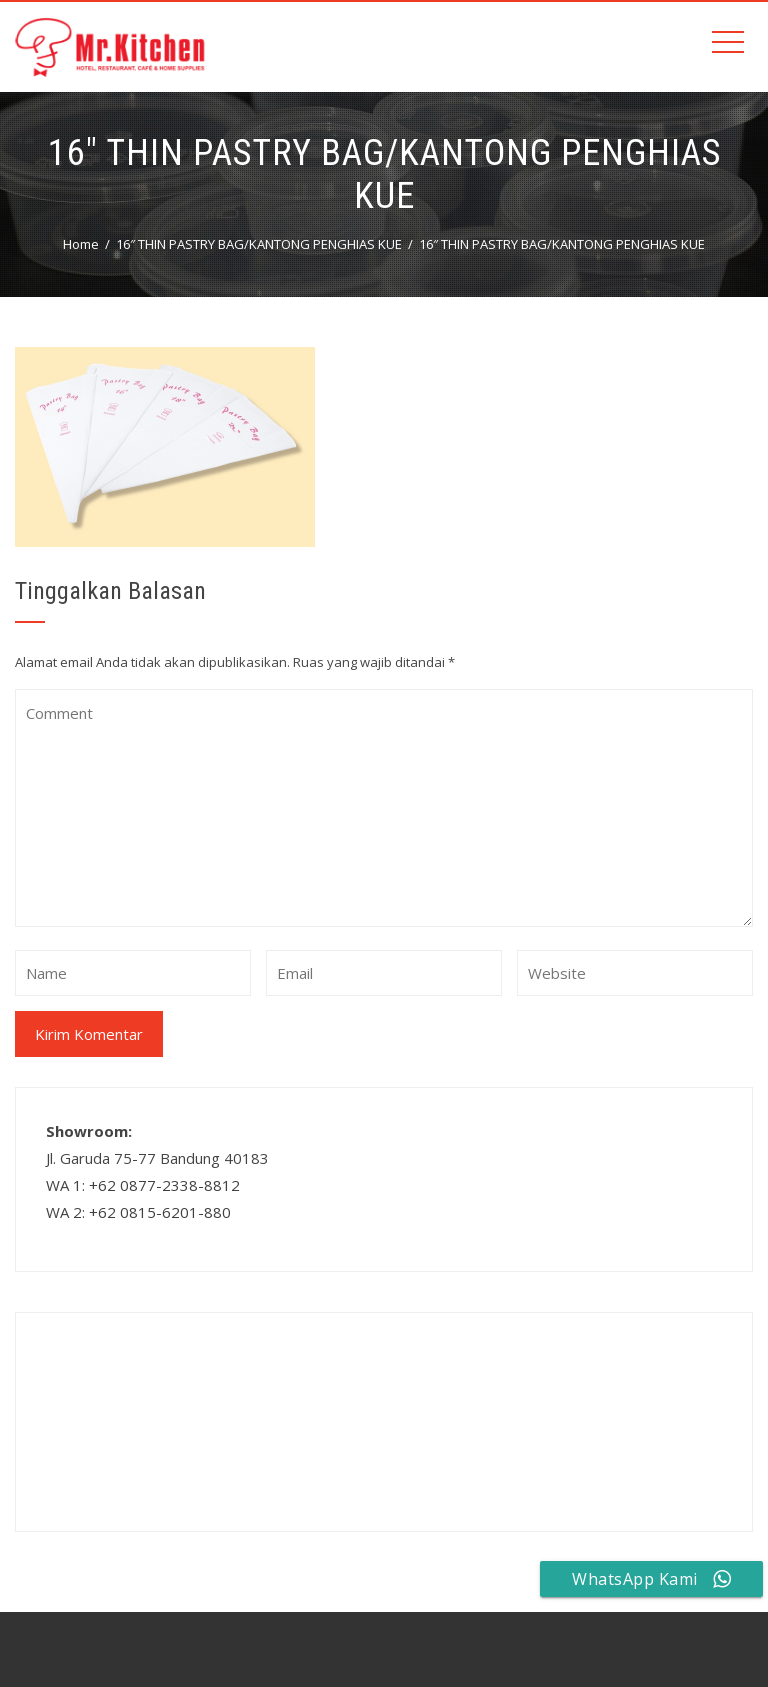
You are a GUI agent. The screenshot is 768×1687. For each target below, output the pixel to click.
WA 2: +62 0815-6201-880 (138, 1212)
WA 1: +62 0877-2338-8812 (143, 1185)
